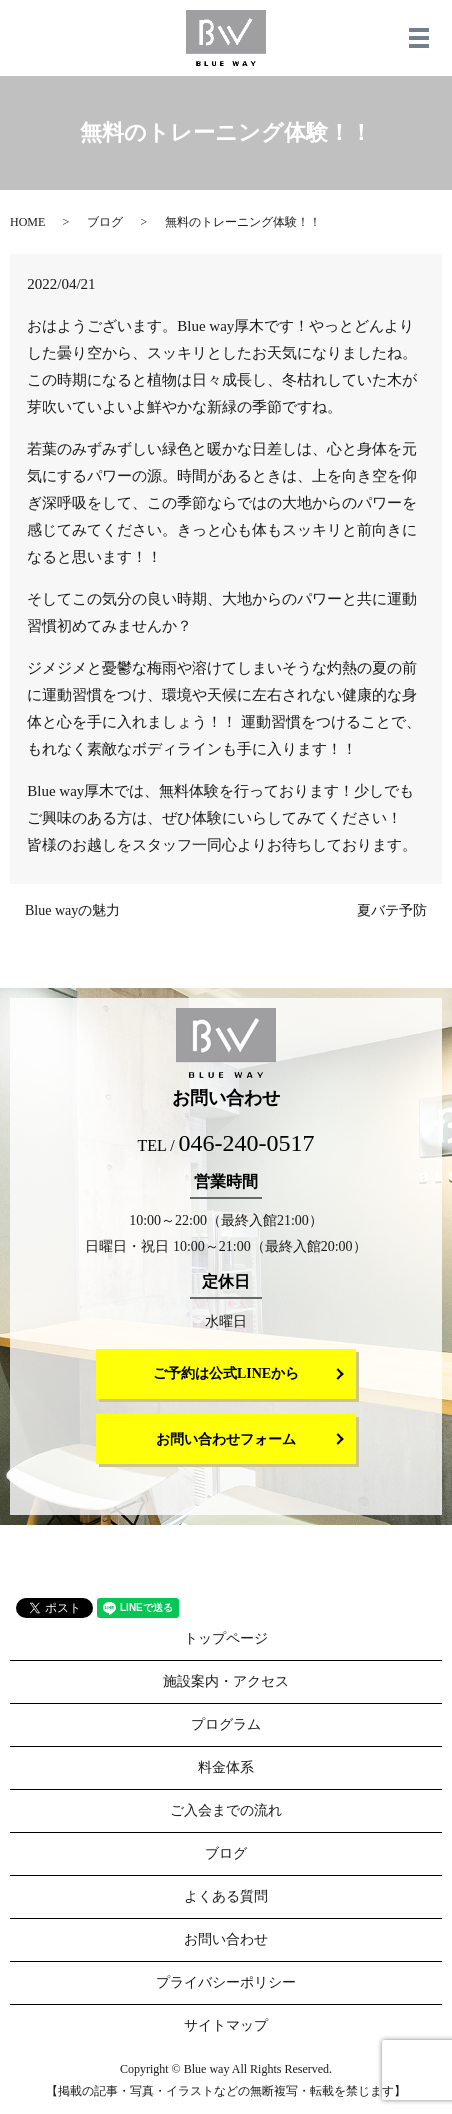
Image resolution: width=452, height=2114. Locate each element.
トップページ (226, 1638)
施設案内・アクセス (226, 1681)
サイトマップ (226, 2025)
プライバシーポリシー (226, 1982)
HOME (27, 222)
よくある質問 (226, 1896)
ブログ (105, 222)
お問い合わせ (226, 1939)
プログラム (226, 1724)
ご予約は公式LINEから (226, 1373)
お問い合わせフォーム (226, 1439)
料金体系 (226, 1767)
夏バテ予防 (392, 910)
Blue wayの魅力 (72, 910)
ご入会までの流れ (226, 1810)
